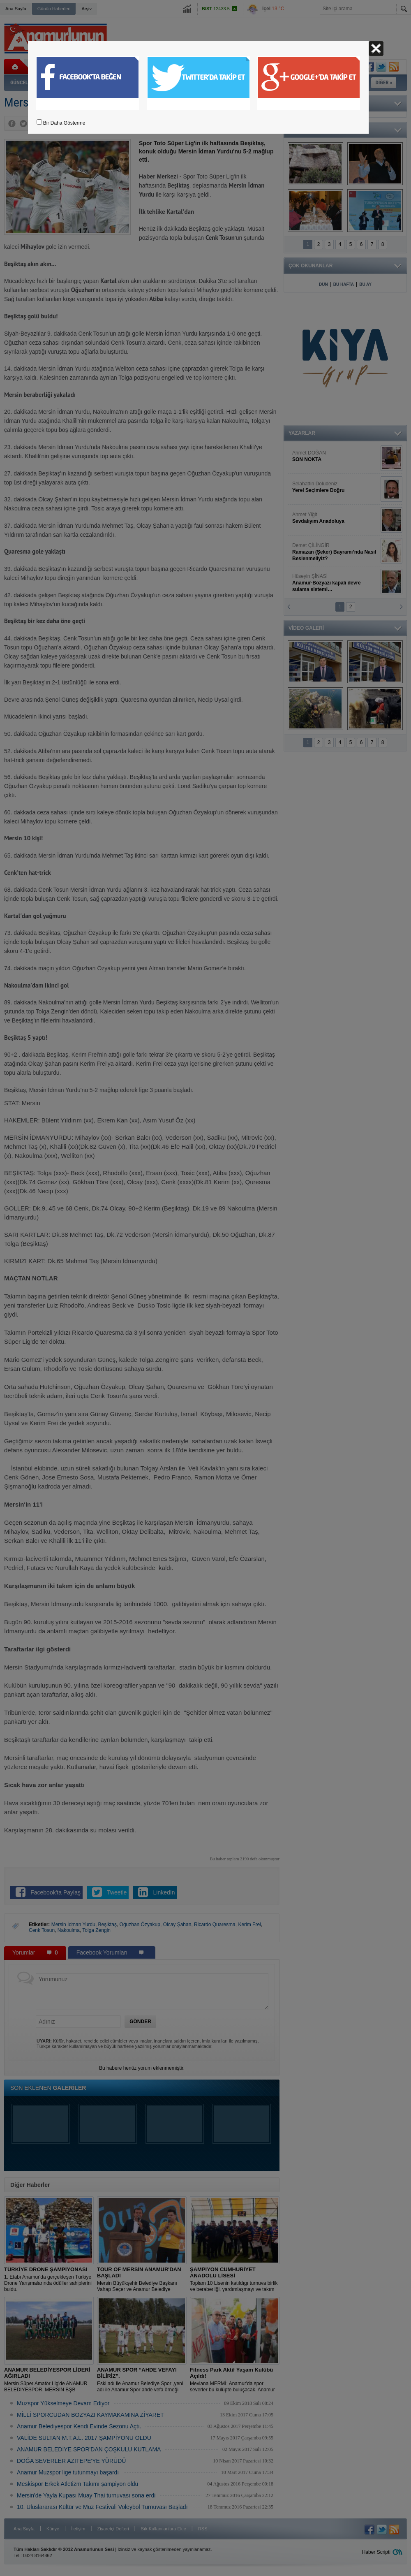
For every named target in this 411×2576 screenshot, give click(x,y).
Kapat (376, 48)
